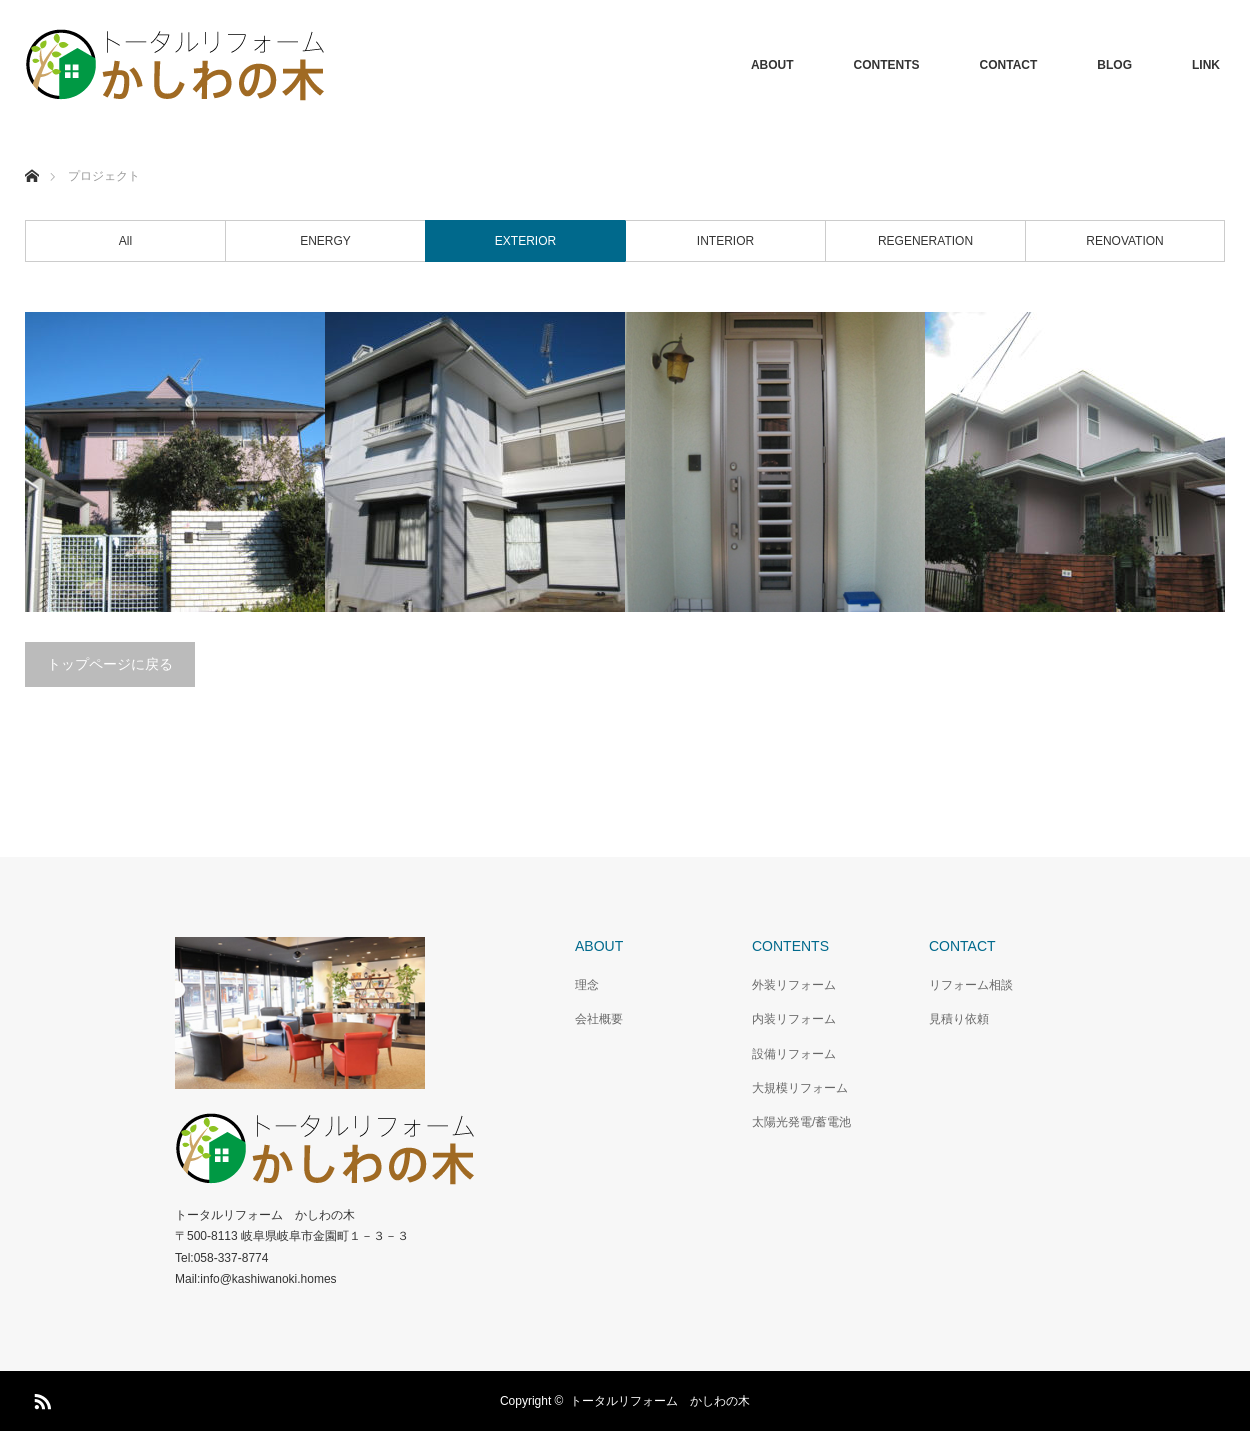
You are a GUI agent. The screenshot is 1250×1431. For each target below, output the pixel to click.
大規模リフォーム (800, 1088)
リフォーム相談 (971, 985)
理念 (587, 985)
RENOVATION (1125, 241)
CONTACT (1009, 65)
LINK (1206, 65)
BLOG (1114, 65)
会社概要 (599, 1019)
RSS (40, 1398)
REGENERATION (925, 241)
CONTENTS (887, 65)
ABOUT (772, 65)
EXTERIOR (525, 241)
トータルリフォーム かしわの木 (660, 1401)
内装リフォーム (794, 1019)
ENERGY (325, 241)
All (125, 241)
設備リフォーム (794, 1054)
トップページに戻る (110, 664)
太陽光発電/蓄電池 (801, 1122)
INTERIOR (725, 241)
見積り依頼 (959, 1019)
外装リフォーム (794, 985)
